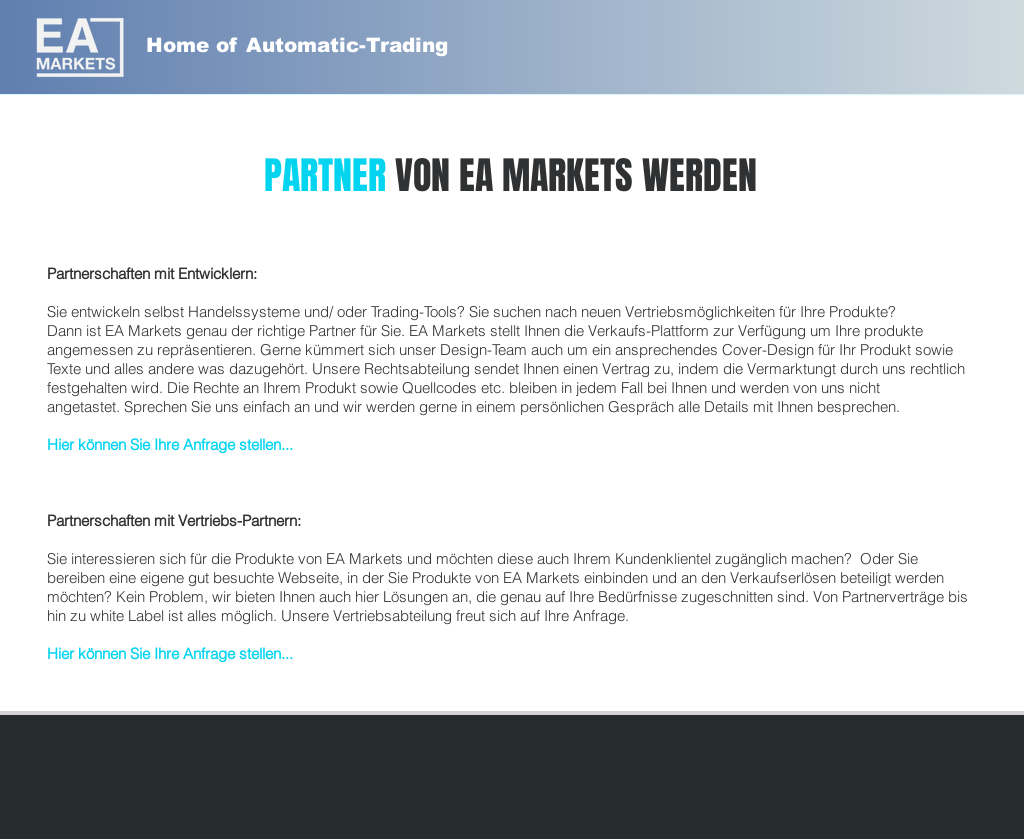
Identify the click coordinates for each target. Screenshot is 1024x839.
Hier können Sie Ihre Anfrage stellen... (170, 444)
